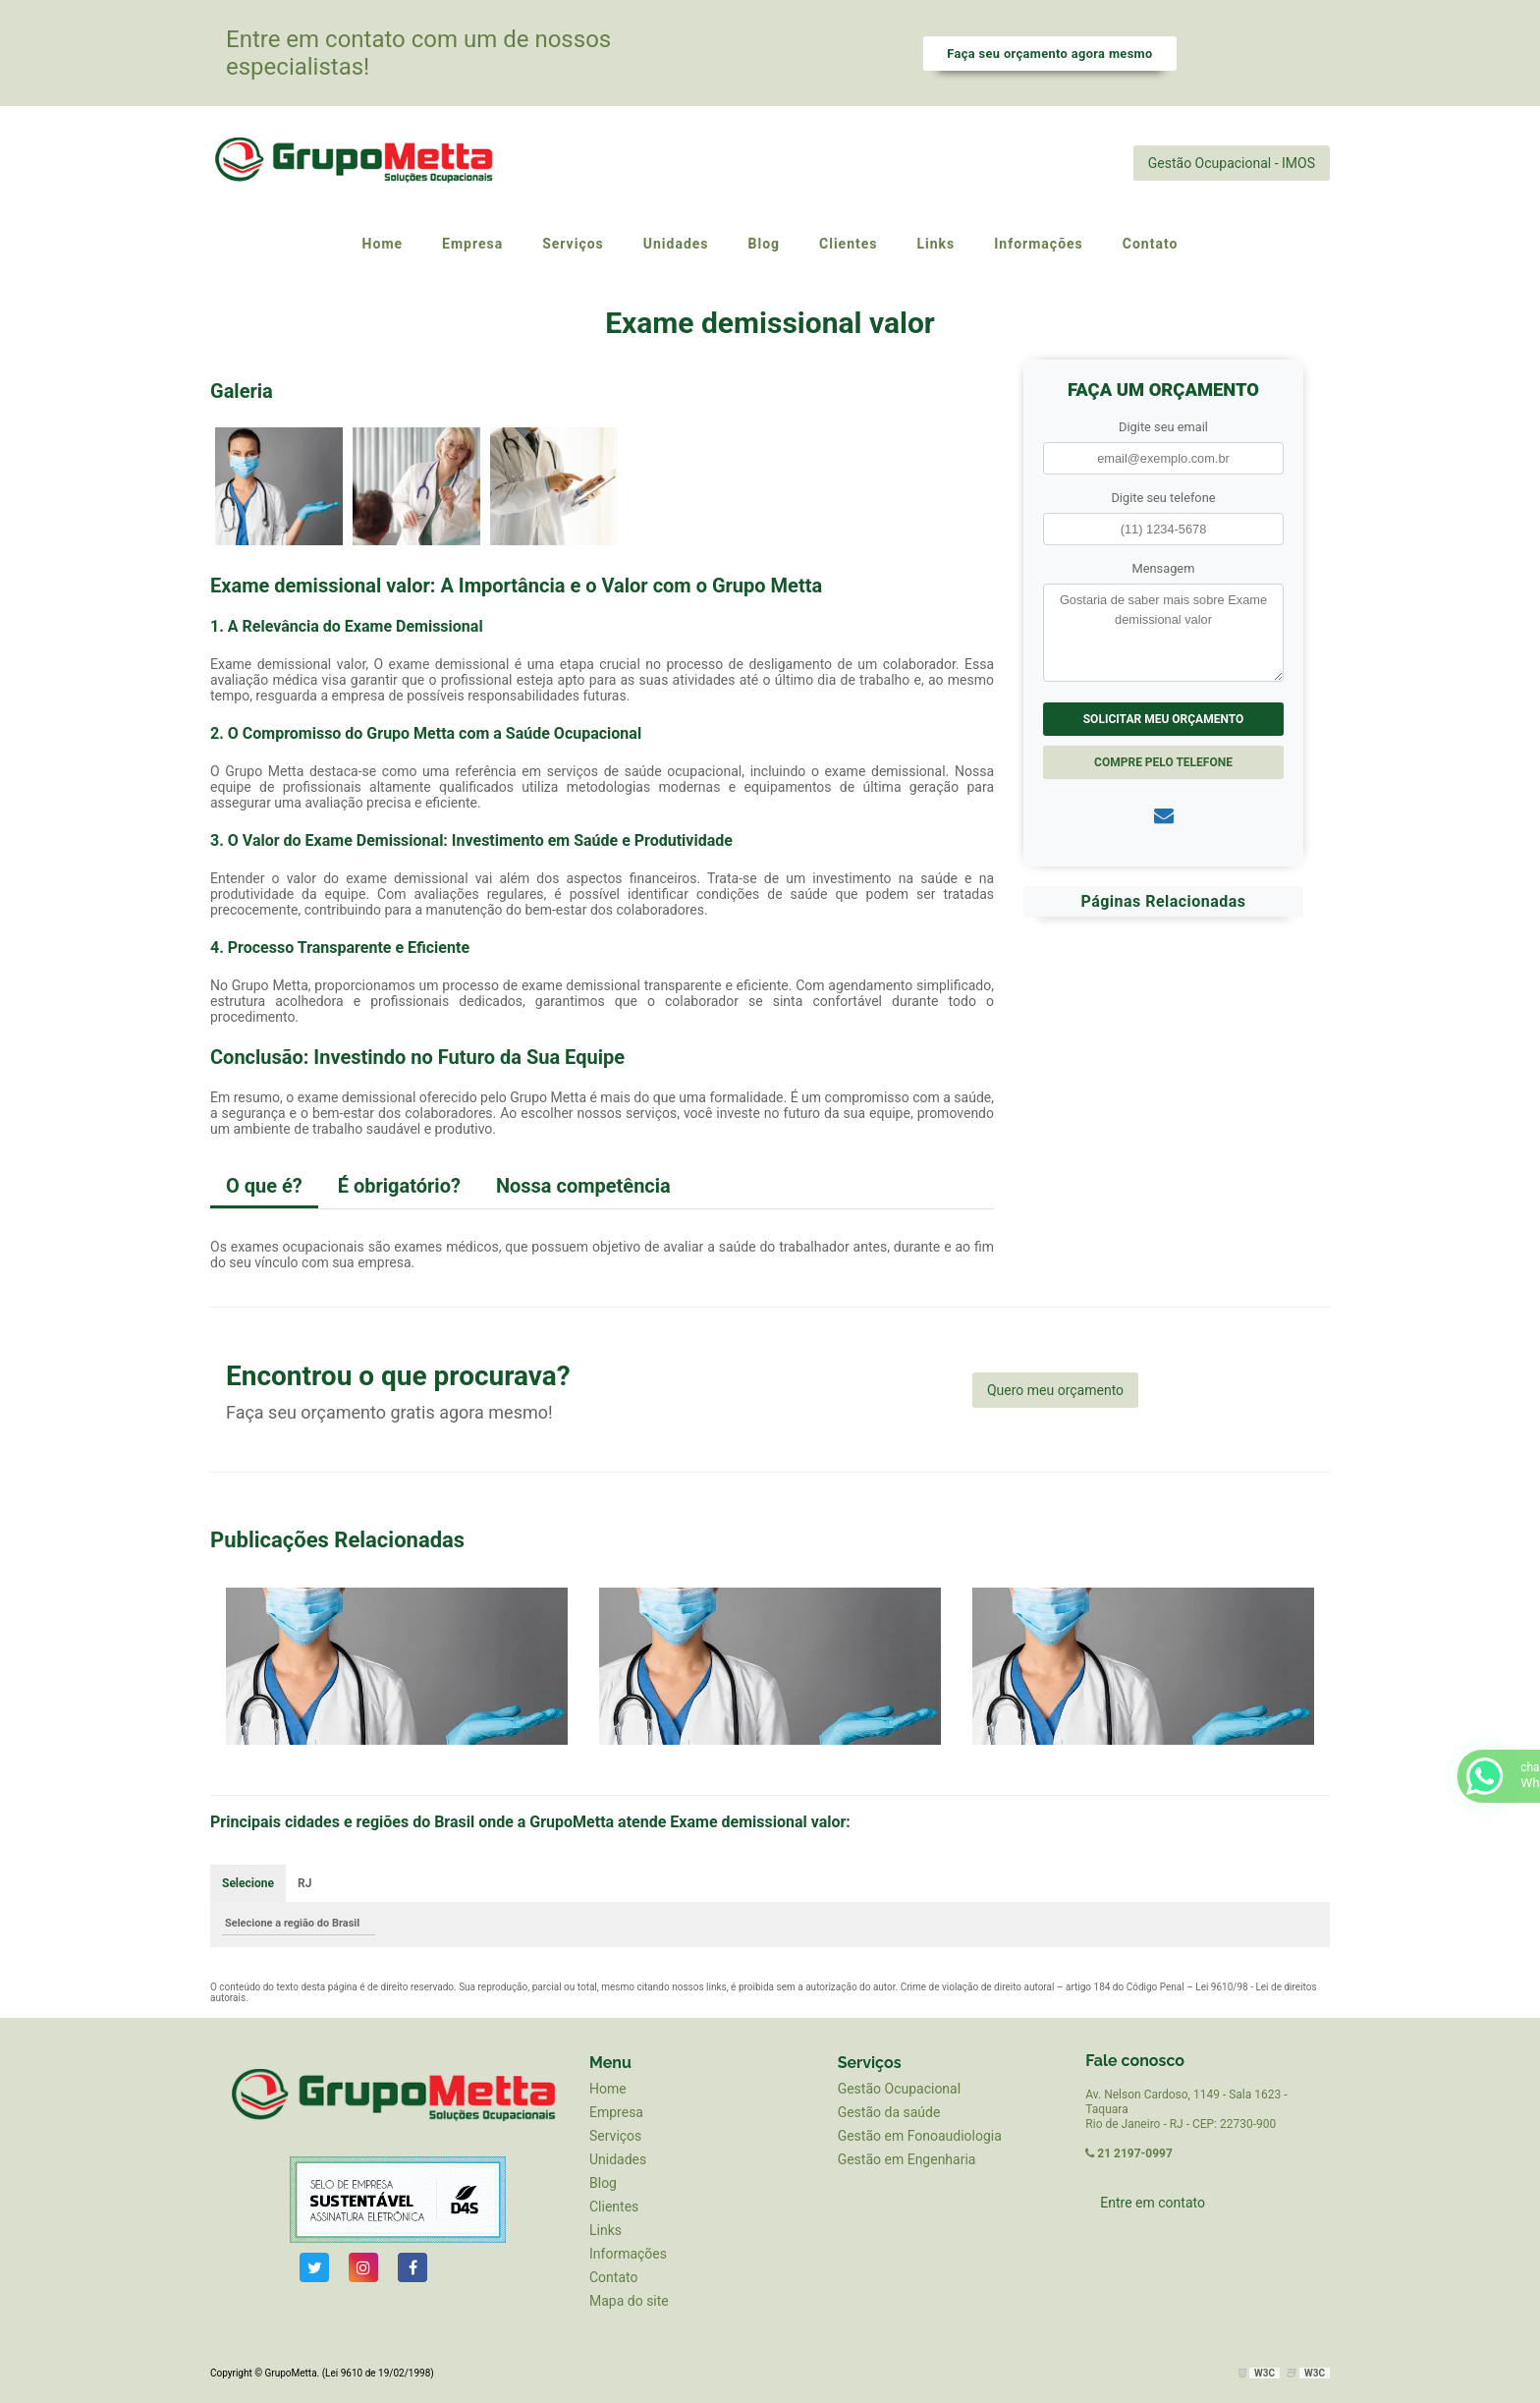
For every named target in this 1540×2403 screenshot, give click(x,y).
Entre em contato (1152, 2202)
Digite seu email (1163, 426)
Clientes (613, 2206)
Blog (603, 2183)
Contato (613, 2277)
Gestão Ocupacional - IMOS (1231, 163)
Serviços (615, 2136)
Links (605, 2230)
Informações (628, 2254)
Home (608, 2088)
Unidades (617, 2159)
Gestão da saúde (889, 2112)
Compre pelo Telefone (1163, 762)
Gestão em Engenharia (907, 2159)
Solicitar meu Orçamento (1163, 719)
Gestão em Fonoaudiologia (920, 2136)
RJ (304, 1883)
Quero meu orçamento (1055, 1390)
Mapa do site (629, 2301)
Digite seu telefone (1163, 497)
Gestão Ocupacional (899, 2088)
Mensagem (1163, 568)
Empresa (616, 2112)
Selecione (248, 1883)
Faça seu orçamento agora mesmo (1049, 53)
